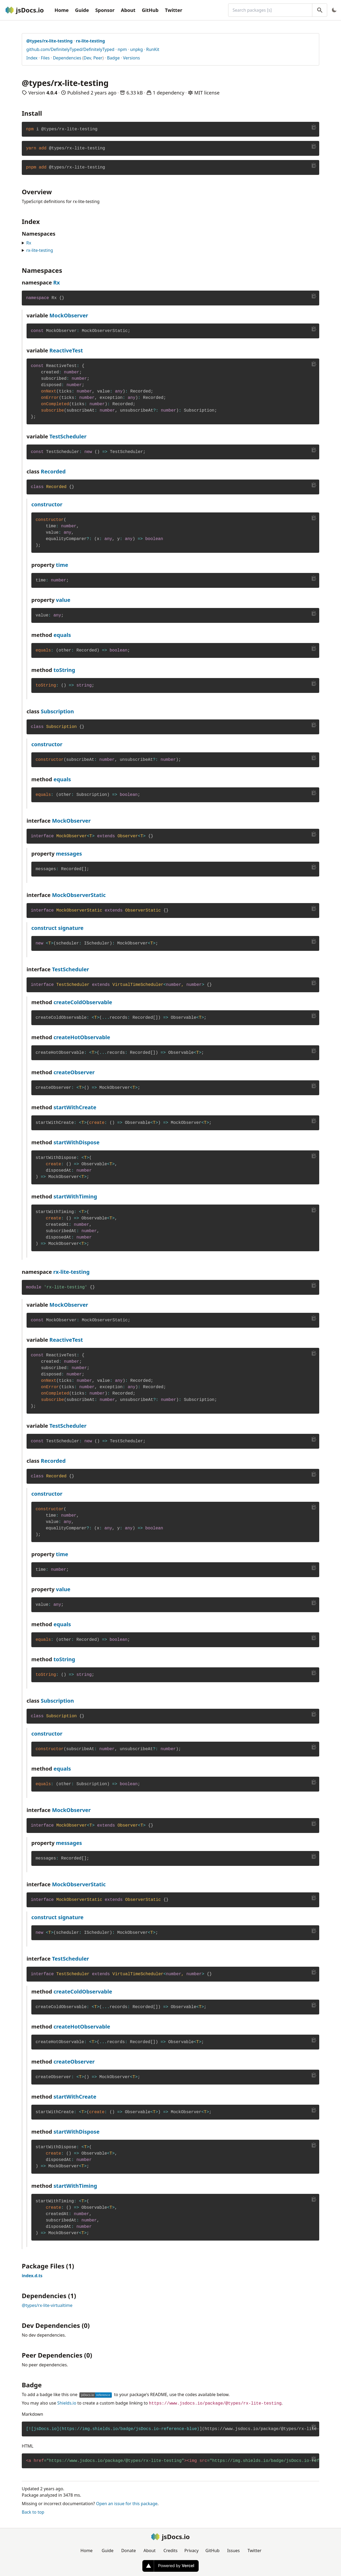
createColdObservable (82, 1002)
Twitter (173, 10)
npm (122, 49)
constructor (46, 504)
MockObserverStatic (79, 895)
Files (45, 58)
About (128, 10)
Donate (128, 2550)
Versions (131, 58)
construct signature (57, 927)
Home (61, 10)
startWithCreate (74, 1107)
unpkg (136, 49)
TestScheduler (68, 436)
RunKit (152, 49)
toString (64, 670)
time (62, 564)
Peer (97, 58)
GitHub (150, 10)
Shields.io (66, 2403)
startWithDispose (76, 1142)
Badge (113, 58)
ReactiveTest (66, 350)
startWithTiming (75, 1196)
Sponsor (105, 10)
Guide (82, 10)
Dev (87, 58)
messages (69, 853)
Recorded (53, 471)
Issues (233, 2550)
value (63, 599)
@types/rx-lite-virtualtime (47, 2305)
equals (62, 634)
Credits (171, 2550)
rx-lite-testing (39, 250)
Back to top (33, 2512)
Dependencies (67, 58)
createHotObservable (81, 1037)
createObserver (74, 1072)
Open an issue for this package (126, 2503)
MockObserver (68, 315)
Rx (28, 243)
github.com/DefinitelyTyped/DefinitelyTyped (70, 49)
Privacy (191, 2550)
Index (31, 58)
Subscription (57, 711)
